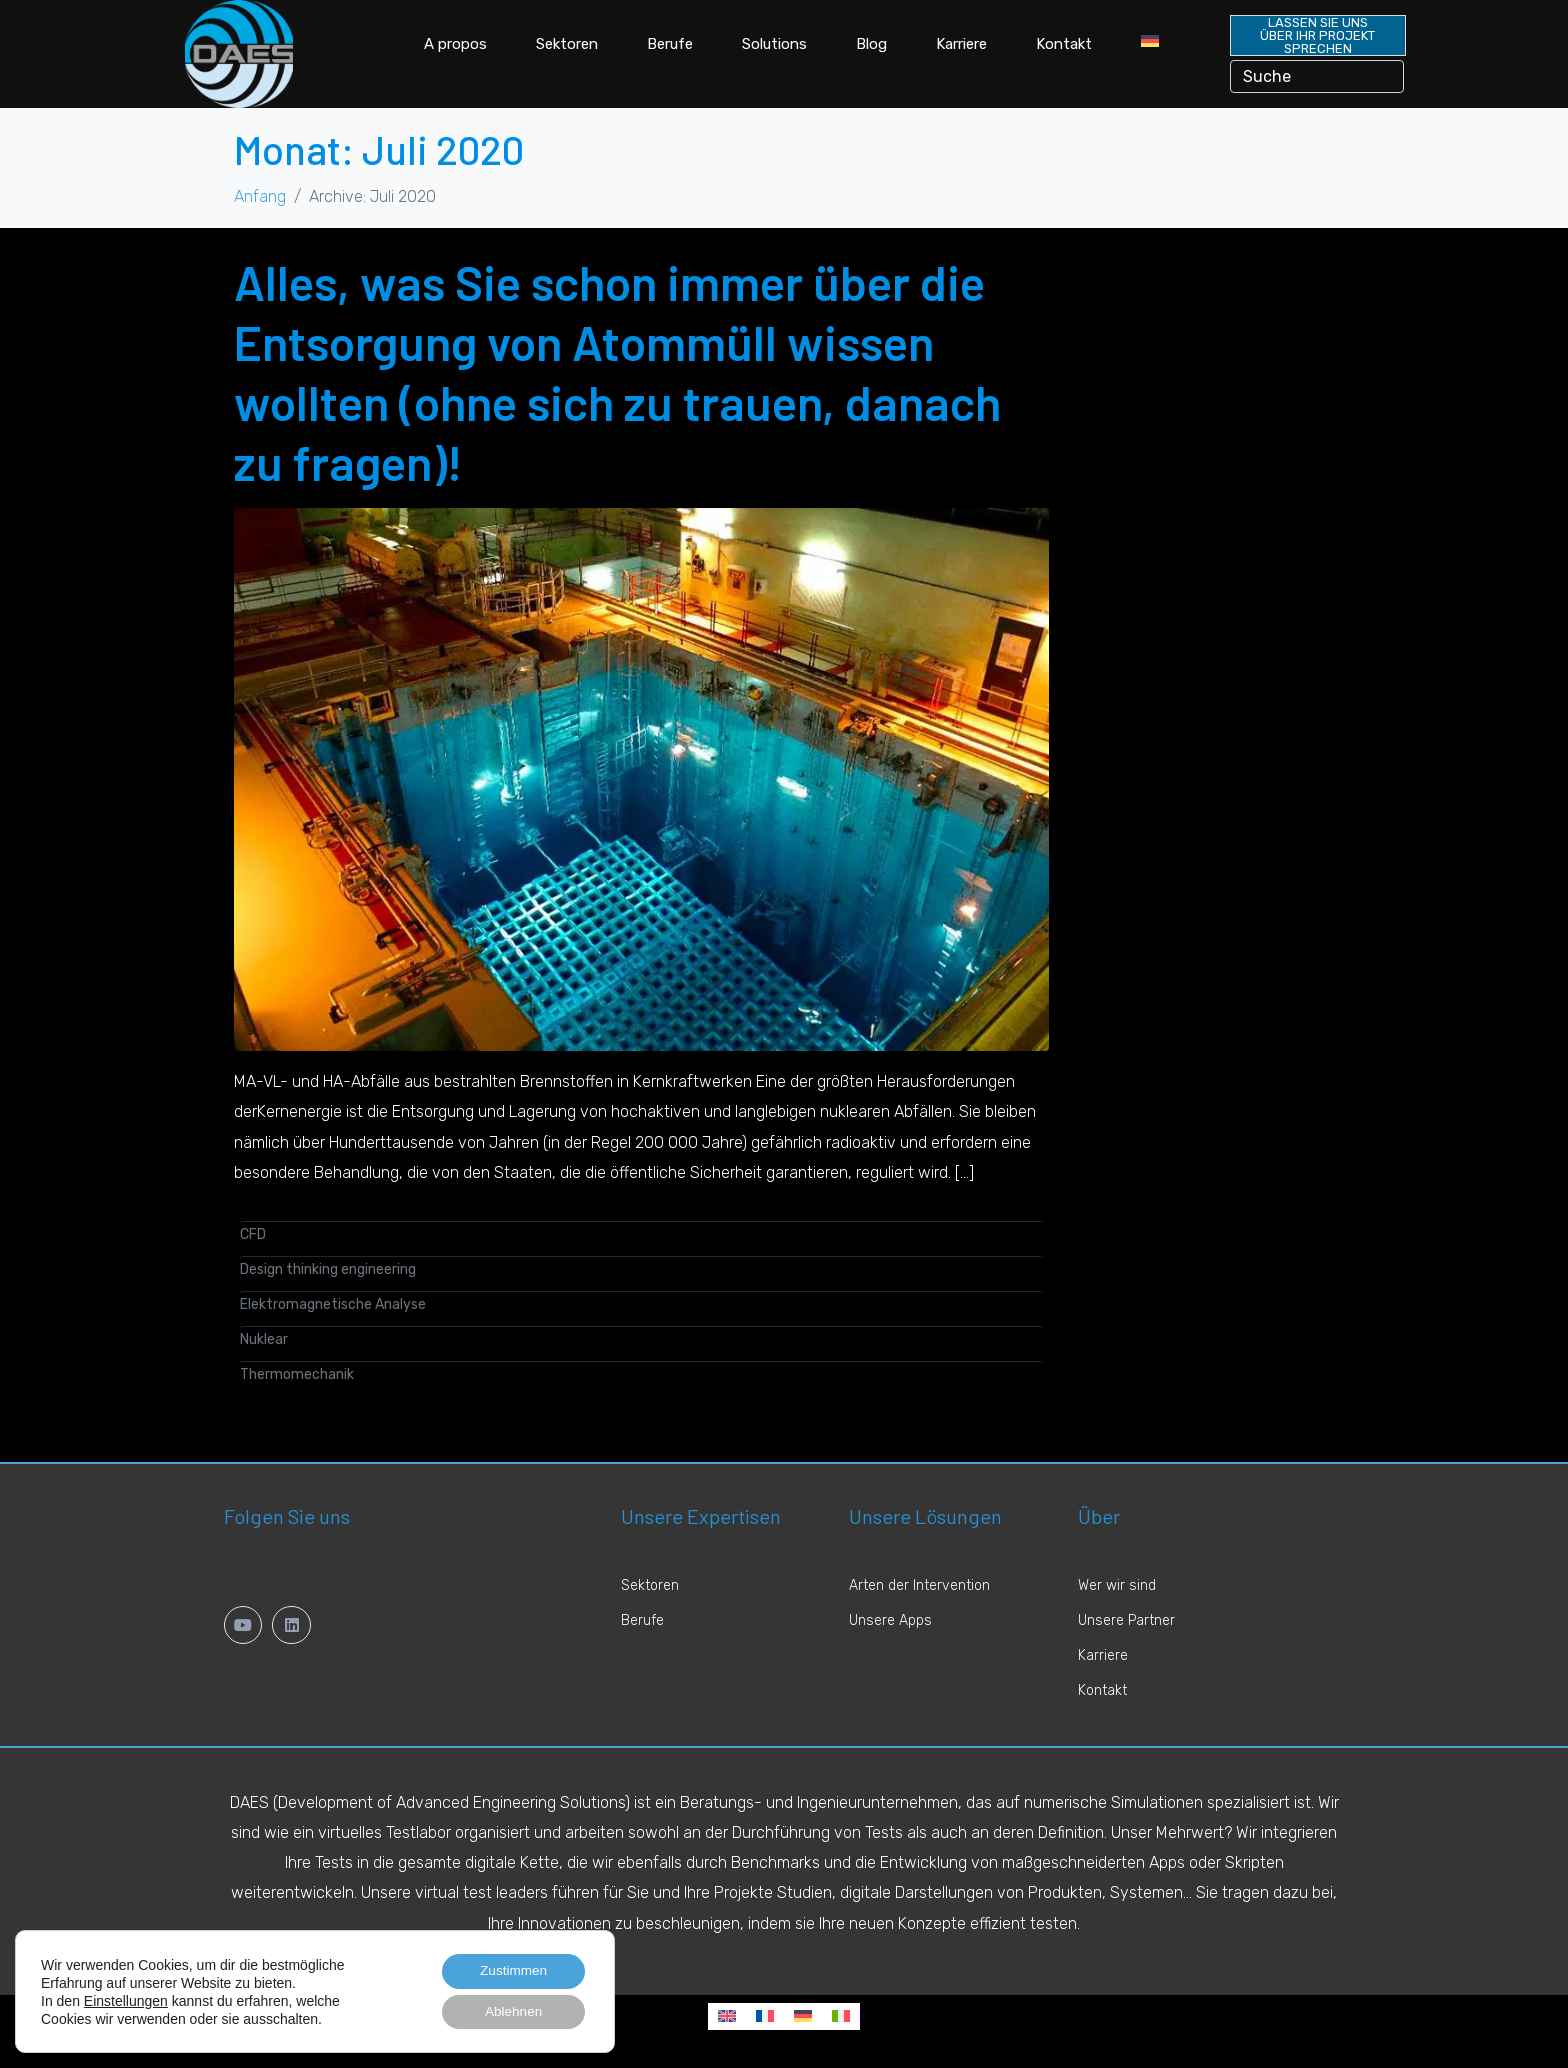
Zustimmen (510, 1969)
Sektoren (567, 44)
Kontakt (1064, 44)
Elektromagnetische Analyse (333, 1304)
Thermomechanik (297, 1374)
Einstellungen (126, 1999)
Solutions (774, 44)
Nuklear (264, 1339)
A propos (455, 44)
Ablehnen (510, 2011)
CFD (253, 1234)
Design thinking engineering (328, 1269)
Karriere (961, 44)
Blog (871, 44)
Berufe (670, 44)
